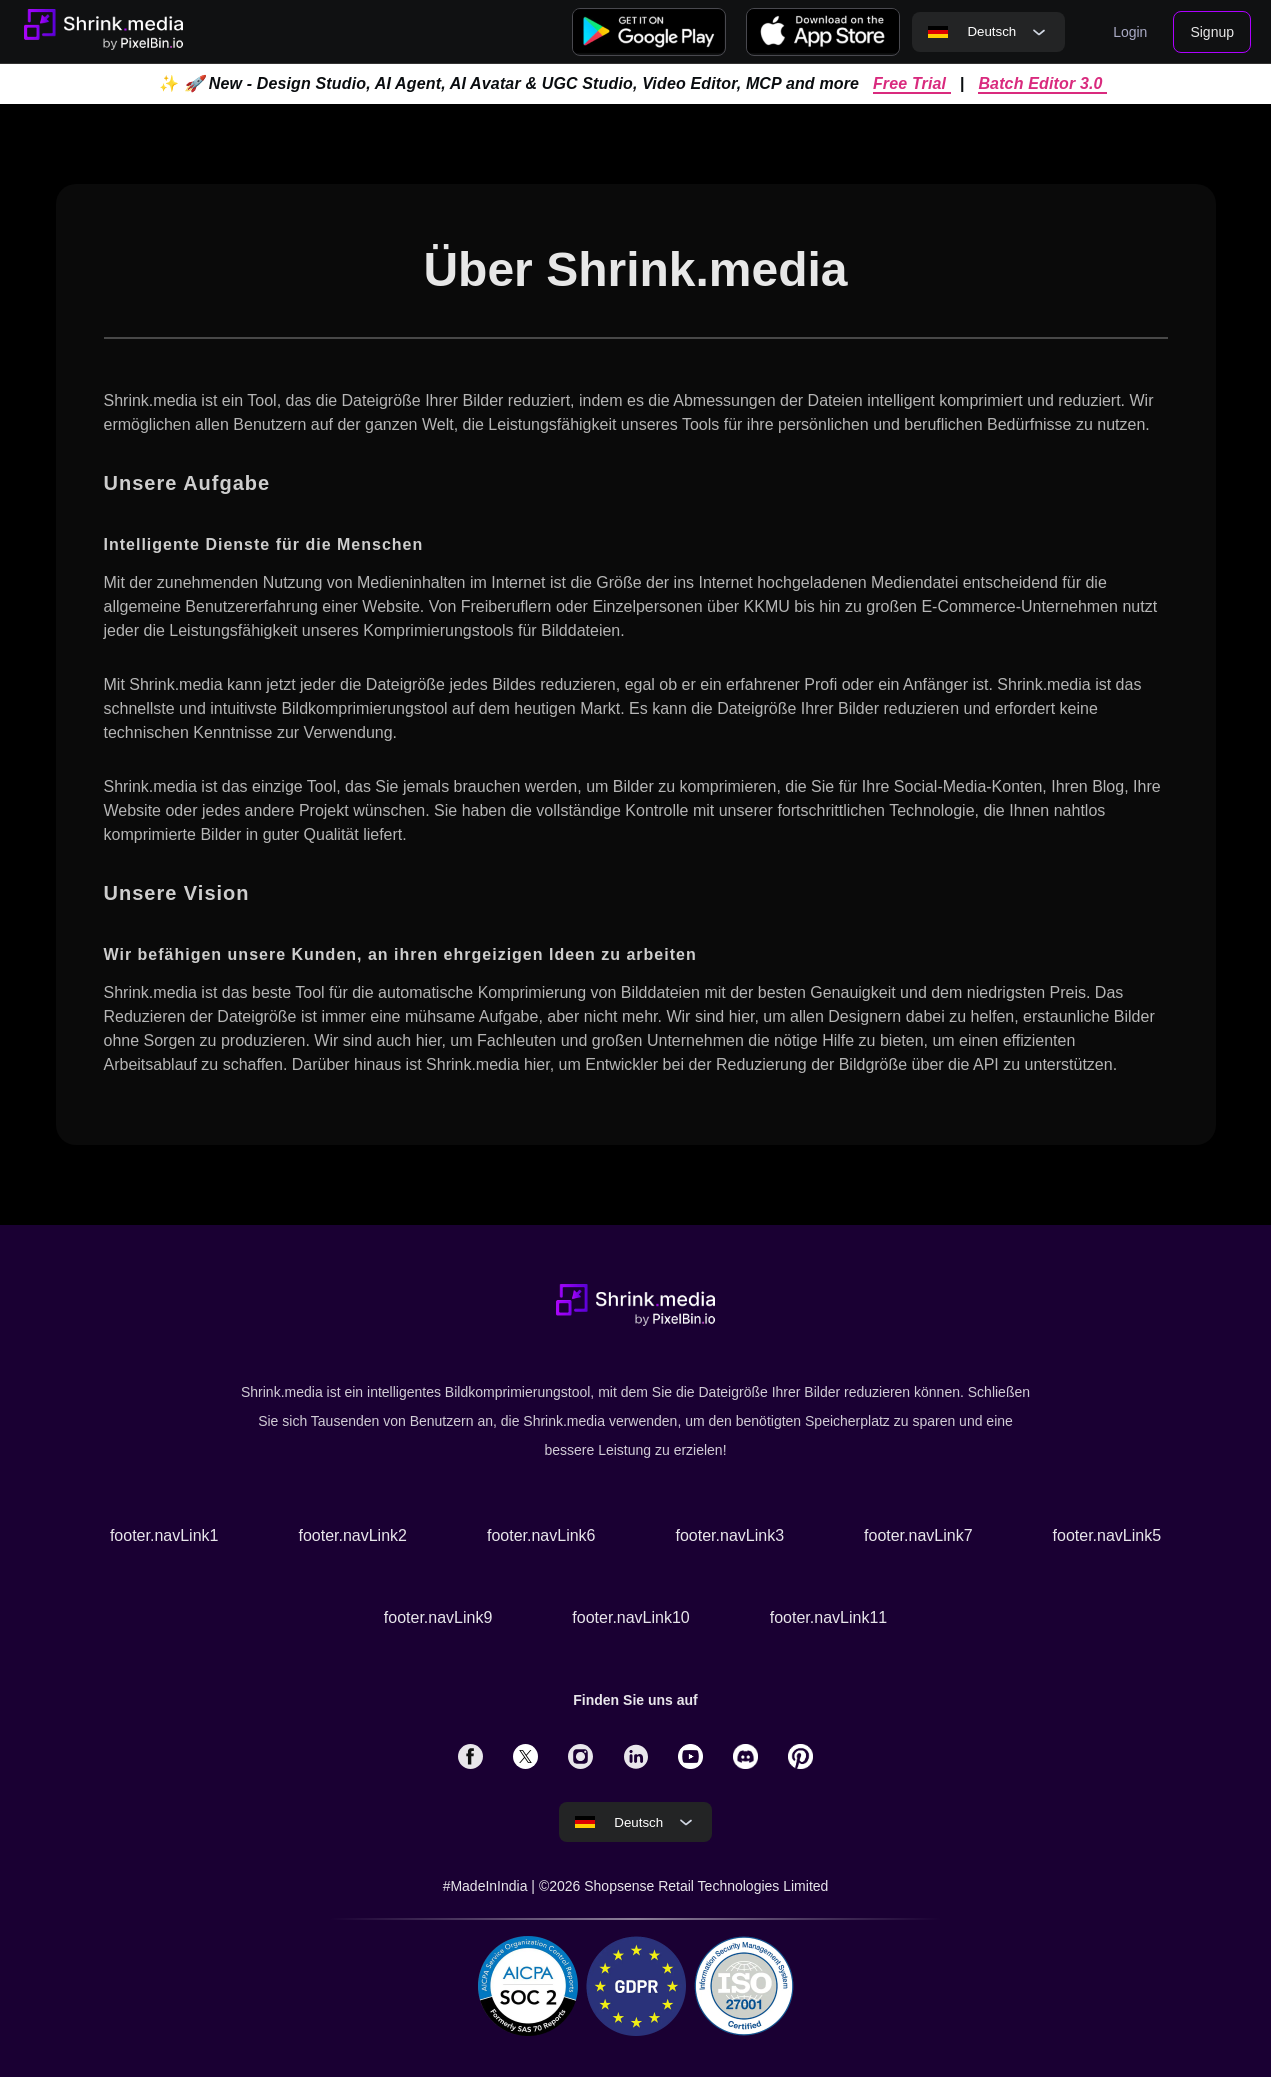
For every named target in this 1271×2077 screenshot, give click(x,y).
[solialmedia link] (470, 1756)
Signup (1212, 32)
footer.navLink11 (828, 1617)
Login (1130, 32)
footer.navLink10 (630, 1617)
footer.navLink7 (918, 1535)
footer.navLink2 (352, 1535)
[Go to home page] (103, 32)
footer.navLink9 (438, 1617)
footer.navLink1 (164, 1535)
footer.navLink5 (1107, 1535)
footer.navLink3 (730, 1535)
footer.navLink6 (541, 1535)
